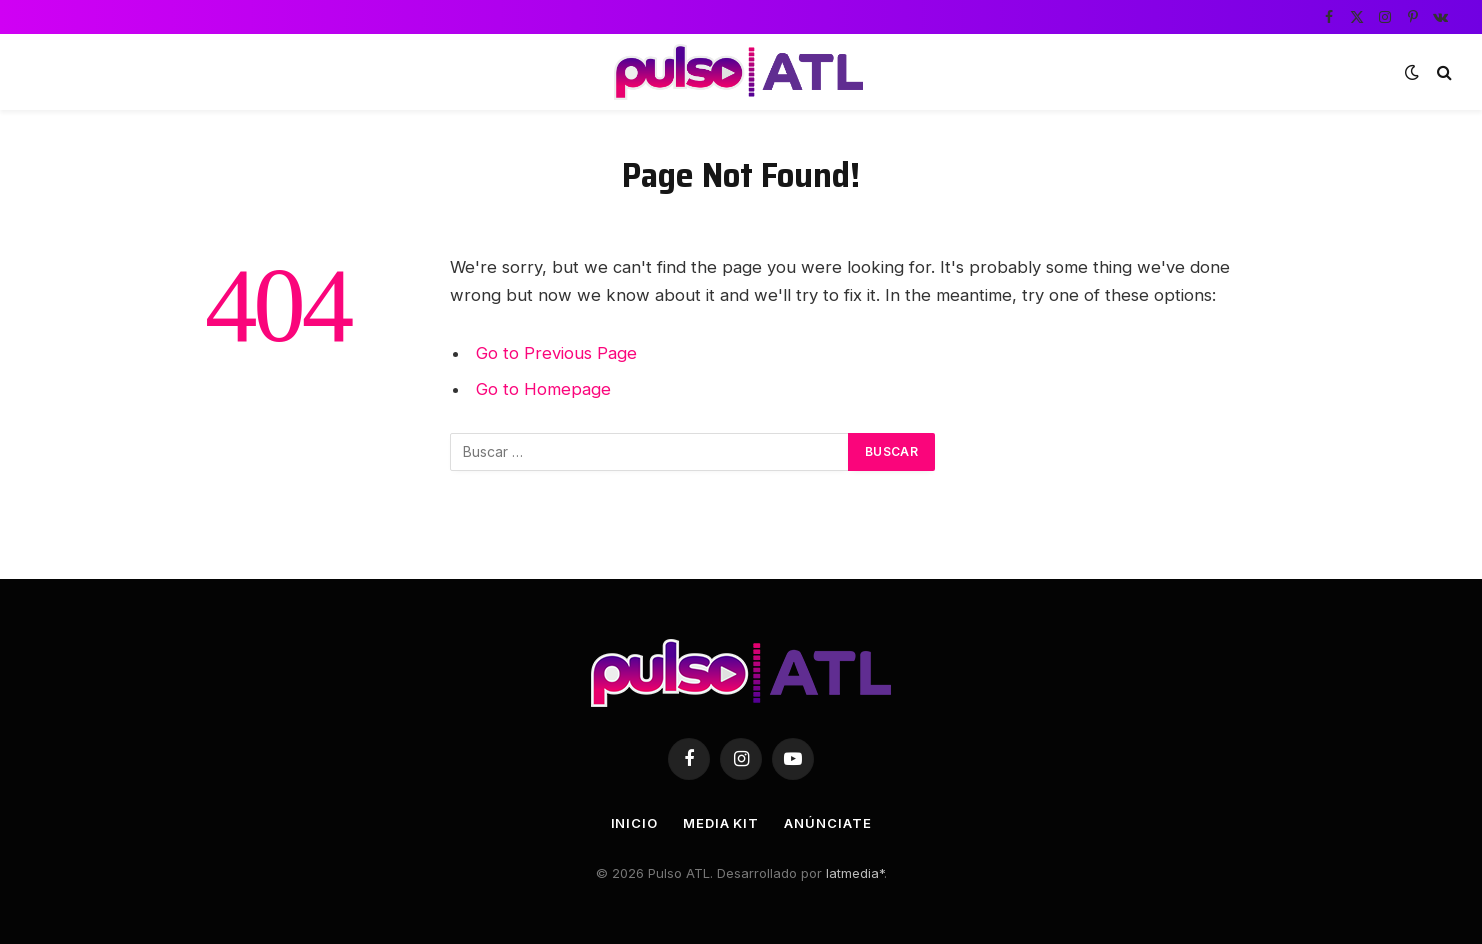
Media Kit (721, 823)
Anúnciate (827, 823)
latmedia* (855, 873)
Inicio (634, 823)
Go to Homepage (543, 389)
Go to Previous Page (556, 353)
